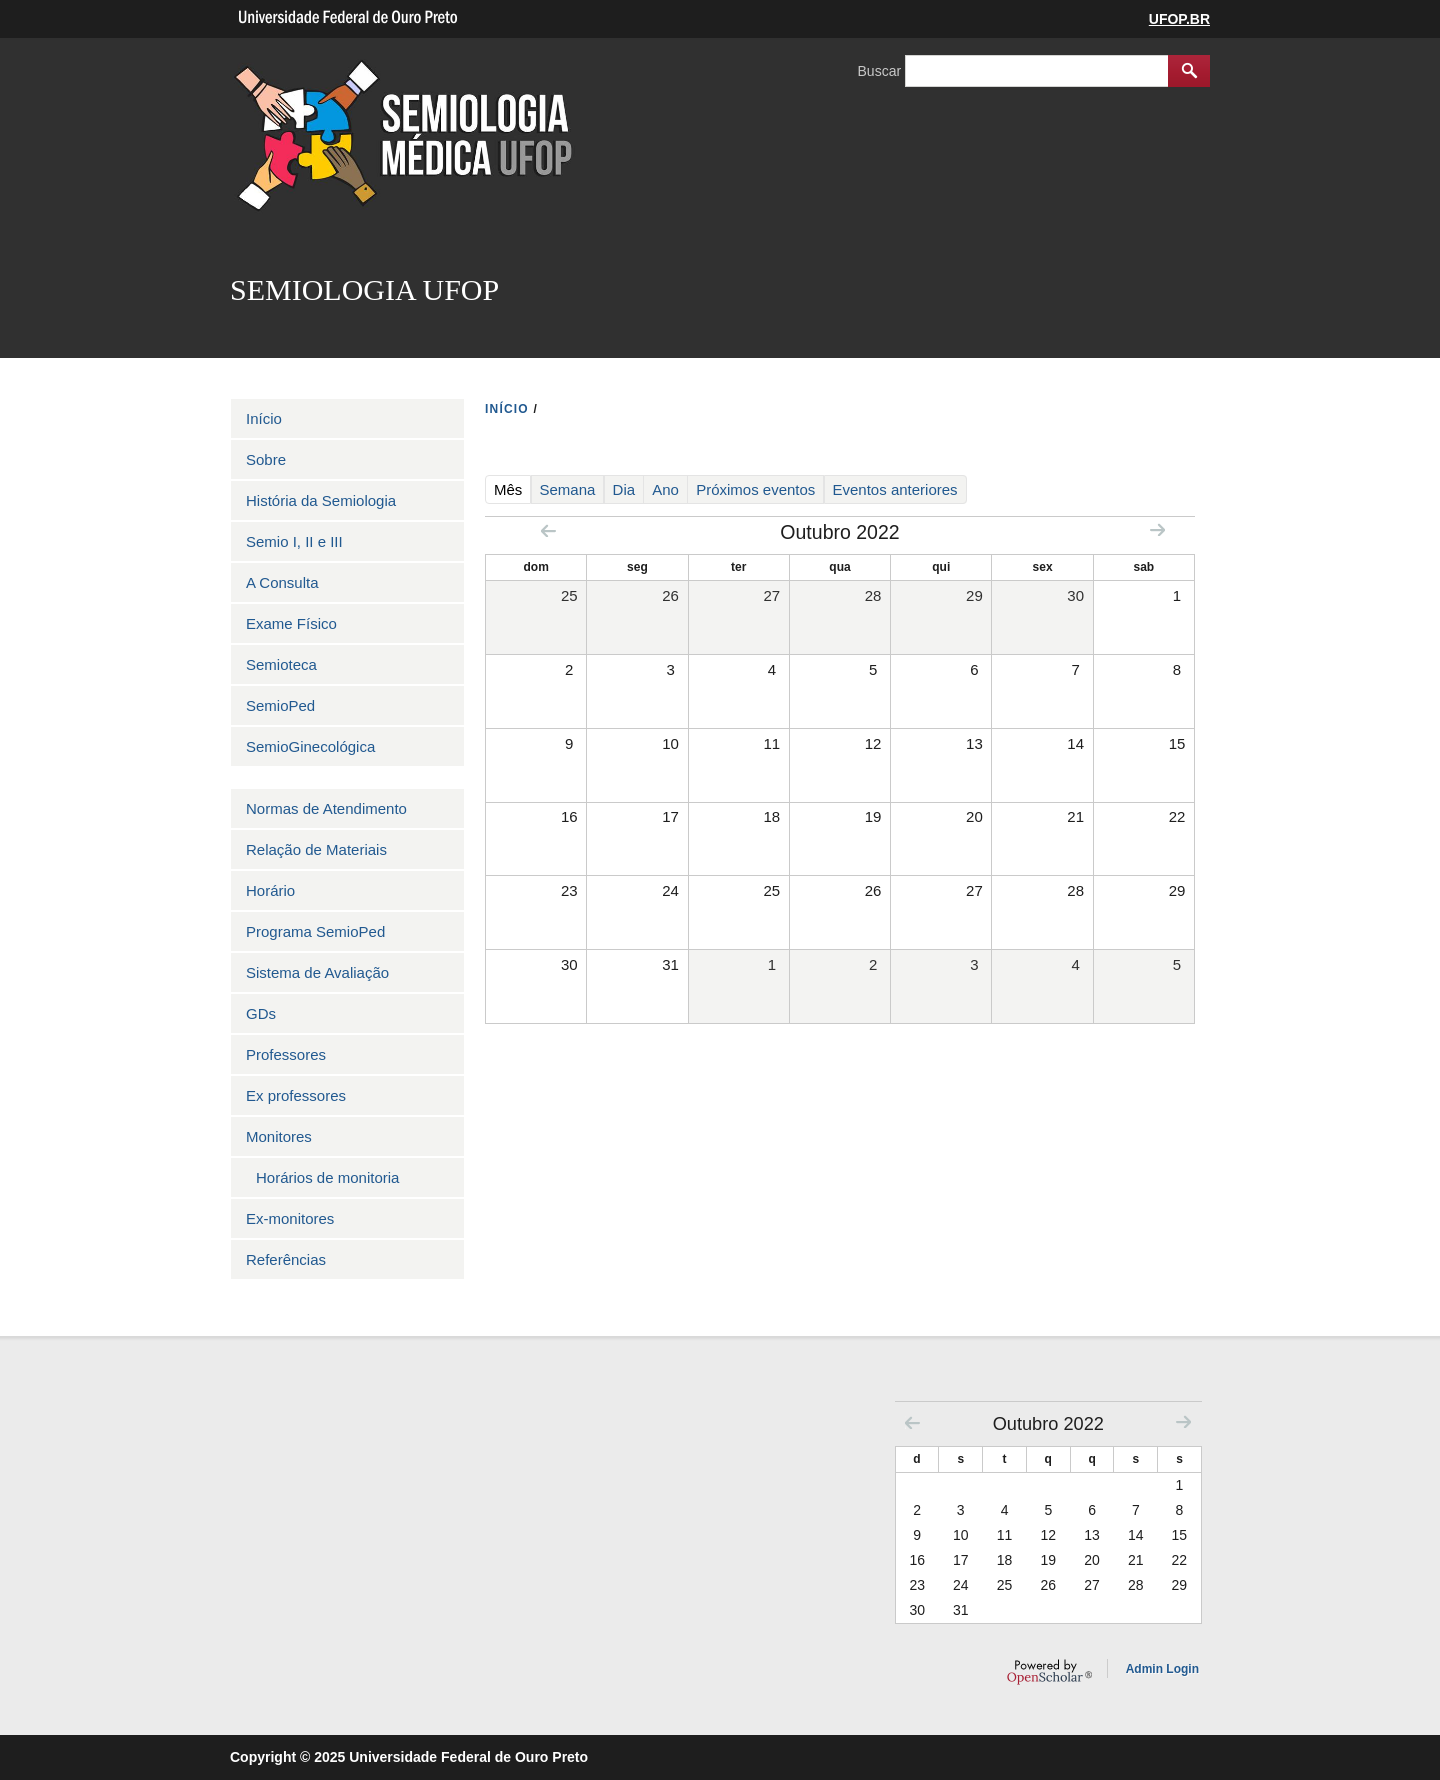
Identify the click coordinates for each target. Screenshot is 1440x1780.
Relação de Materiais (316, 849)
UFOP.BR (1179, 19)
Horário (270, 890)
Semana (568, 489)
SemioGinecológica (310, 746)
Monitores (279, 1136)
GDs (261, 1013)
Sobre (266, 459)
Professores (286, 1054)
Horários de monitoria (327, 1177)
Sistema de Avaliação (317, 972)
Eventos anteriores (895, 489)
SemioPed (280, 705)
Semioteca (281, 664)
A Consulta (282, 582)
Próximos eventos (755, 489)
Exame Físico (291, 623)
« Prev (548, 530)
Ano (665, 489)
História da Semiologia (321, 500)
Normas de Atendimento (326, 808)
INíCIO (507, 409)
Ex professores (296, 1095)
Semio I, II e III (294, 541)
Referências (286, 1259)
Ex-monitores (290, 1218)
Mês (512, 489)
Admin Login (1162, 1669)
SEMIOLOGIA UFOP (364, 289)
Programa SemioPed (315, 931)
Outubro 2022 (1048, 1424)
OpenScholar (1049, 1672)
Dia (624, 489)
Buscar (881, 71)
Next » (1157, 529)
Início (264, 418)
